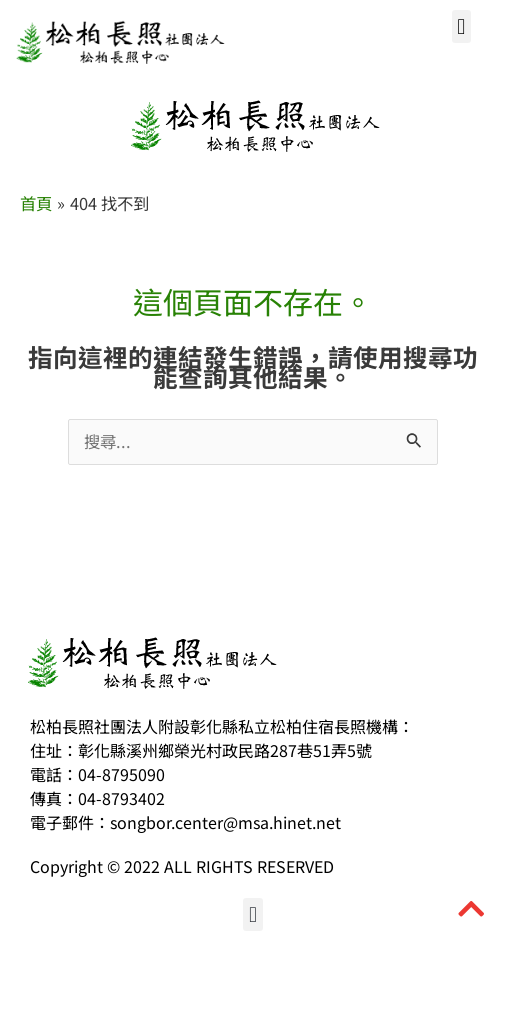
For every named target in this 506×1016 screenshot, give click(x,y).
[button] (461, 26)
